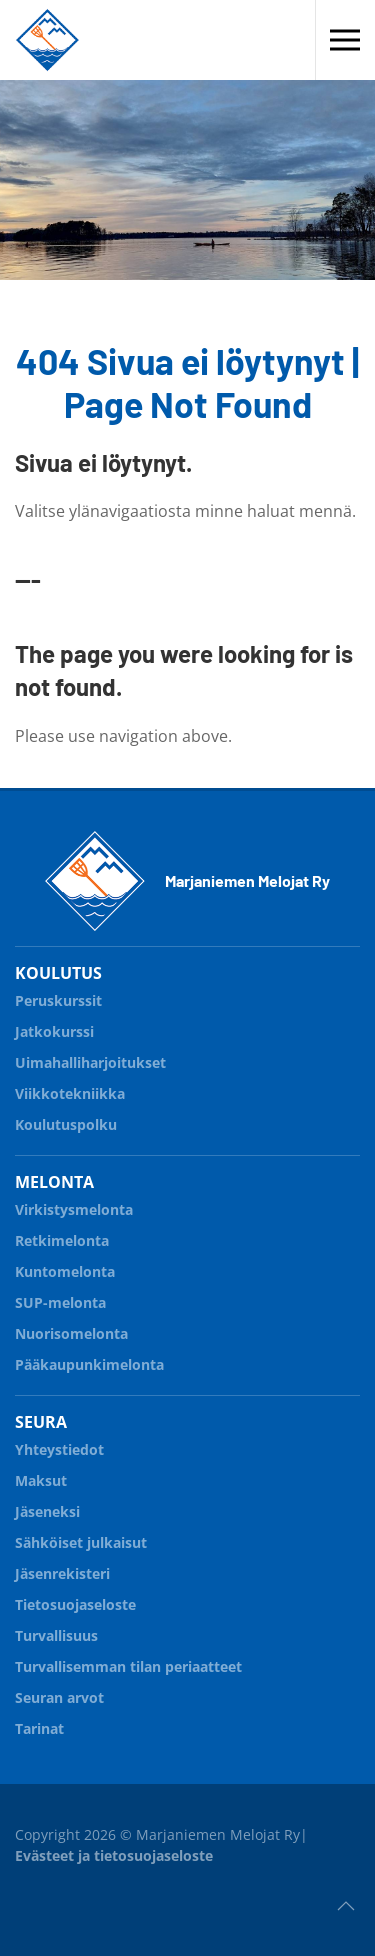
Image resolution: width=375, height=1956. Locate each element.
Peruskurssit (58, 1000)
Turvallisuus (187, 1632)
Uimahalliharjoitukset (90, 1062)
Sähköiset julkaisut (81, 1542)
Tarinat (39, 1728)
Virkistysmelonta (187, 1206)
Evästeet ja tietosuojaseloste (114, 1855)
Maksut (41, 1480)
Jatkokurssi (187, 1028)
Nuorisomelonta (187, 1330)
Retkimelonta (187, 1237)
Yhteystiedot (59, 1449)
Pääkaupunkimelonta (89, 1364)
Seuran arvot (59, 1697)
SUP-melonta (187, 1299)
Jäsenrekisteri (62, 1573)
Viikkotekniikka (70, 1093)
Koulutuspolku (187, 1121)
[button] (345, 40)
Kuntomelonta (187, 1268)
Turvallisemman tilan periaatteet (128, 1666)
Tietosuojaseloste (75, 1604)
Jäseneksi (47, 1511)
